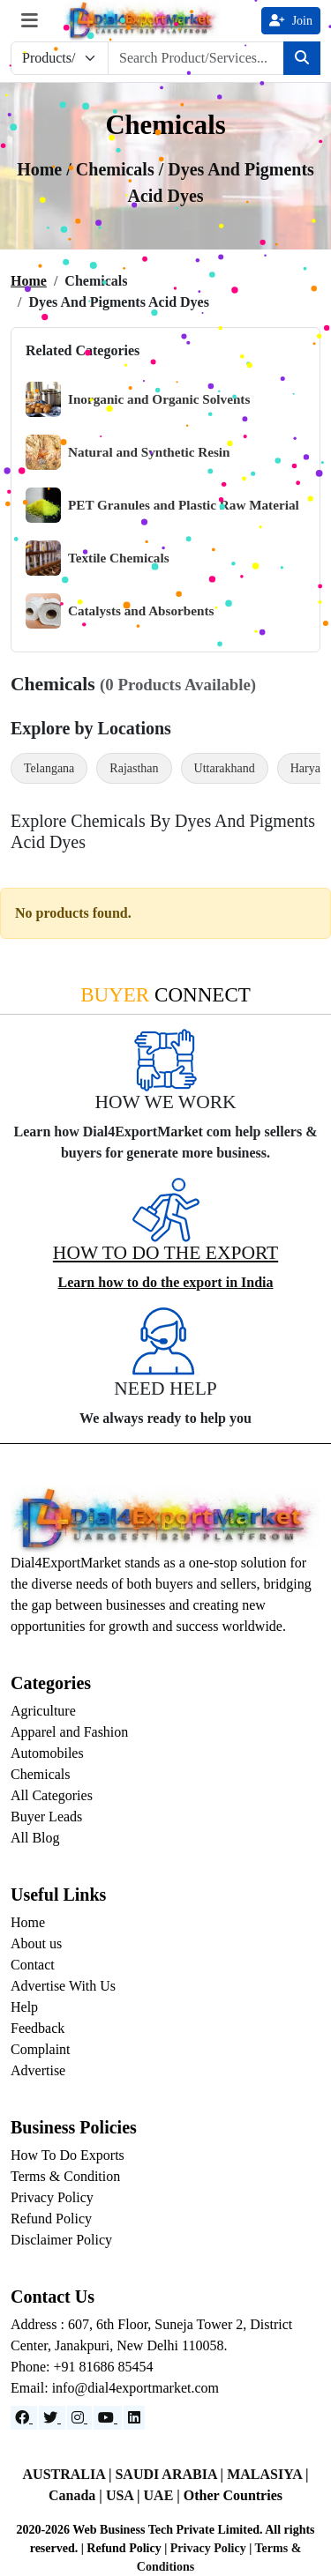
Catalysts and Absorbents (120, 611)
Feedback (37, 2028)
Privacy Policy (52, 2197)
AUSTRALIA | (69, 2474)
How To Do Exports (67, 2155)
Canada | (77, 2495)
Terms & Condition (65, 2176)
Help (24, 2006)
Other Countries (233, 2495)
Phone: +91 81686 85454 (82, 2366)
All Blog (35, 1837)
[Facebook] (24, 2418)
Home (29, 280)
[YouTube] (108, 2418)
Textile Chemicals (97, 558)
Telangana (49, 768)
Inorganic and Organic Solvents (138, 399)
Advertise (38, 2070)
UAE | (164, 2495)
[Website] (52, 2418)
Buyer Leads (46, 1816)
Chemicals (41, 1774)
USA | (125, 2495)
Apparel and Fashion (69, 1731)
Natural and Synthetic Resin (128, 452)
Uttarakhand (224, 768)
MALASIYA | (267, 2474)
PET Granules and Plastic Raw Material (162, 505)
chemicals (117, 169)
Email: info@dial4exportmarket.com (115, 2387)
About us (36, 1943)
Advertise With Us (63, 1985)
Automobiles (47, 1753)
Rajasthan (133, 768)
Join (290, 20)
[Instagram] (79, 2418)
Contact (33, 1964)
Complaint (41, 2049)
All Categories (52, 1795)
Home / (46, 169)
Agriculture (43, 1710)
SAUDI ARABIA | (171, 2474)
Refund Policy (51, 2218)
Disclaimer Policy (61, 2239)
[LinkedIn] (134, 2418)
